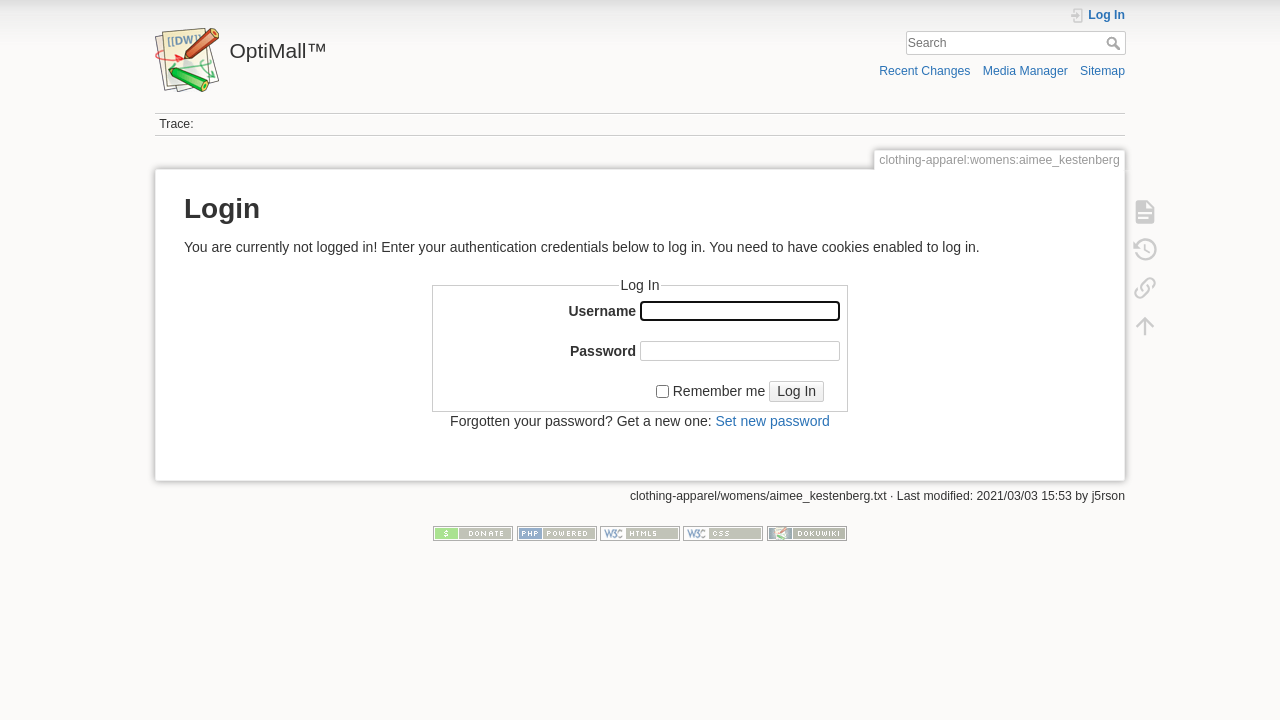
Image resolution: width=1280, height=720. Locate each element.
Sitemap (1102, 71)
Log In (796, 391)
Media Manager (1025, 71)
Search (1115, 43)
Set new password (772, 421)
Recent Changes (924, 71)
